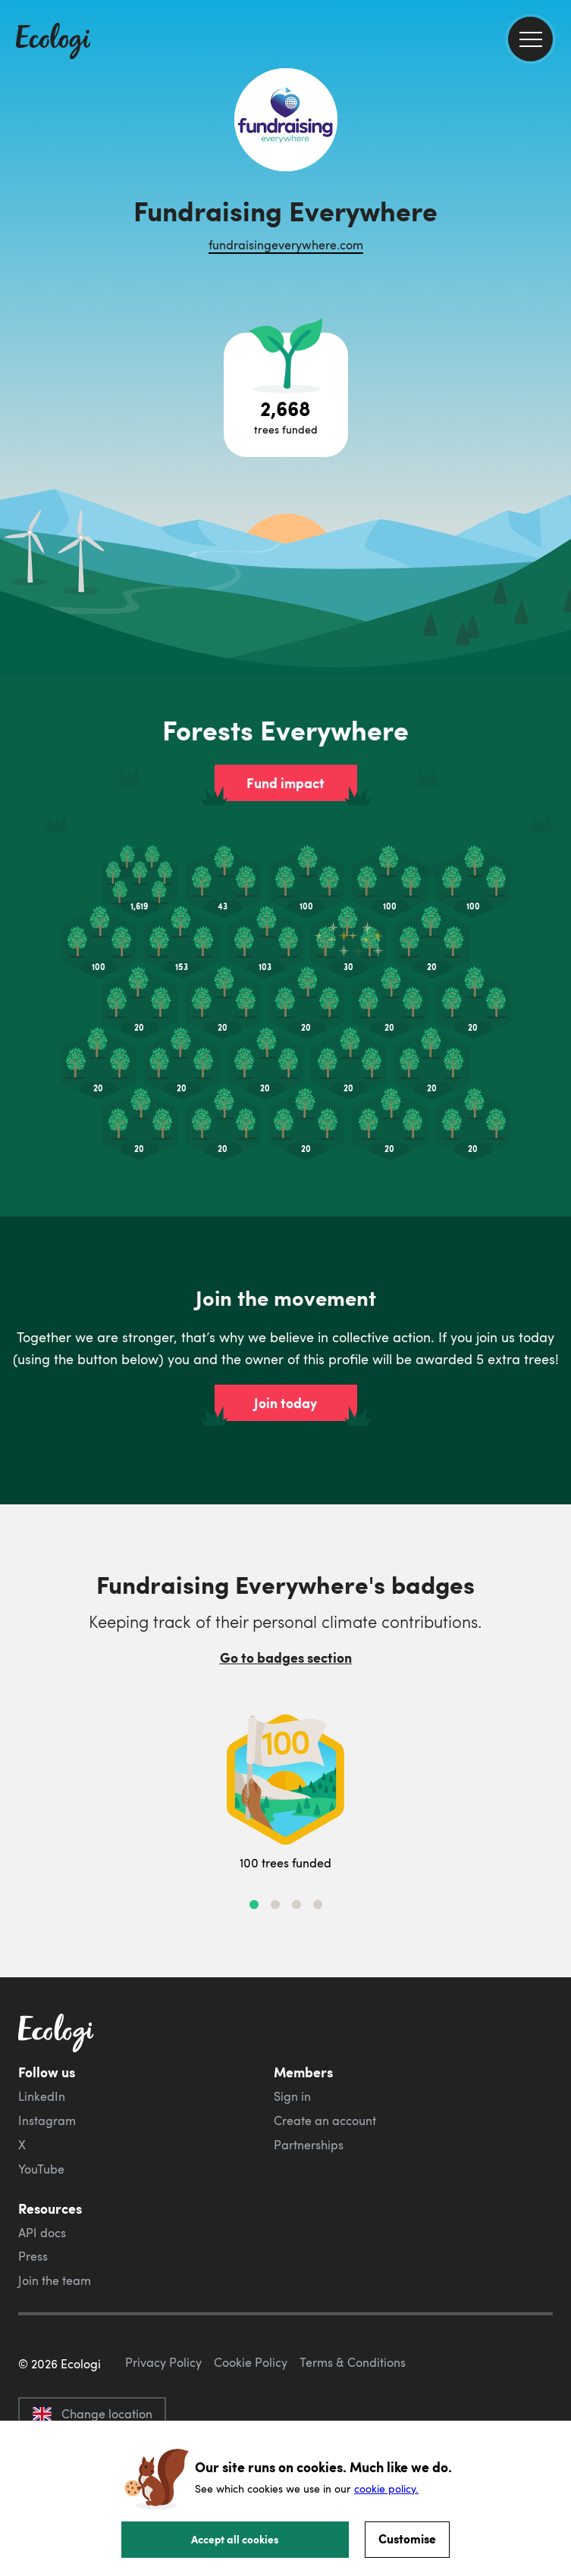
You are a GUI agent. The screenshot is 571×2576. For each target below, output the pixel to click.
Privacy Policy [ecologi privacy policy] (163, 2362)
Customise (407, 2538)
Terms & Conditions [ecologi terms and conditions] (353, 2362)
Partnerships (309, 2144)
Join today (285, 1403)
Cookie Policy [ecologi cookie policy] (250, 2362)
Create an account (325, 2120)
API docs (42, 2232)
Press (33, 2256)
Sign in (292, 2096)
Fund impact (285, 783)
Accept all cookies (235, 2538)
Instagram (47, 2120)
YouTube (41, 2169)
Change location (92, 2413)
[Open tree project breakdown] (286, 395)
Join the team (54, 2280)
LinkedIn (41, 2096)
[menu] (530, 39)
